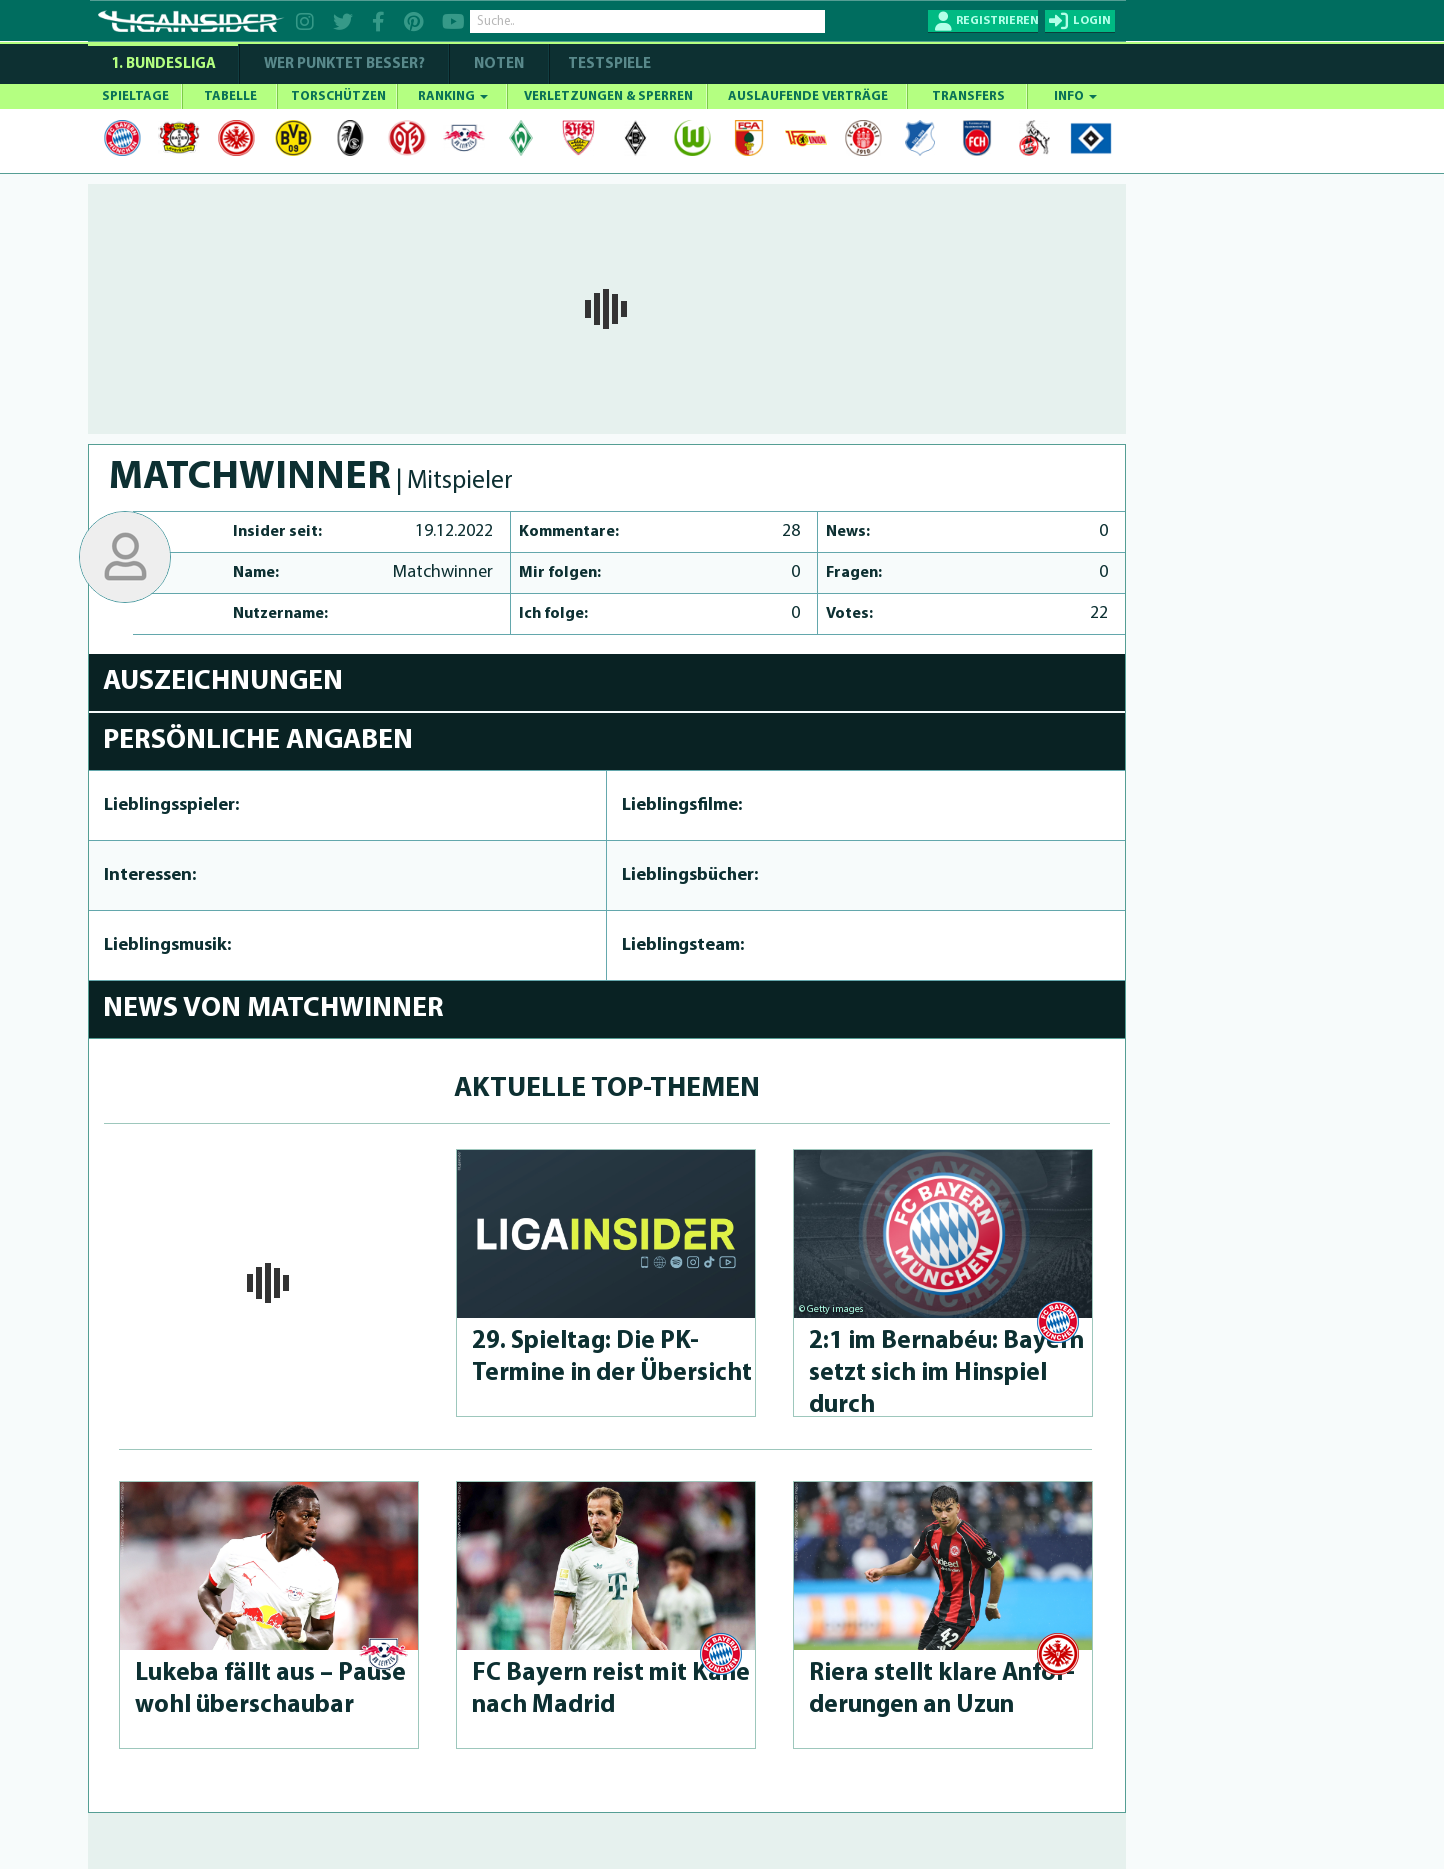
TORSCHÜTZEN (338, 96)
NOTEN (499, 64)
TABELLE (230, 96)
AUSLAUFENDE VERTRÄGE (808, 96)
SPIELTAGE (135, 96)
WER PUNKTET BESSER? (344, 64)
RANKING (453, 96)
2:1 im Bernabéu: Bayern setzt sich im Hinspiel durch (946, 1373)
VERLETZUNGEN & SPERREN (608, 96)
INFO (1075, 96)
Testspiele (608, 64)
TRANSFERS (968, 96)
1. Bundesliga (163, 64)
